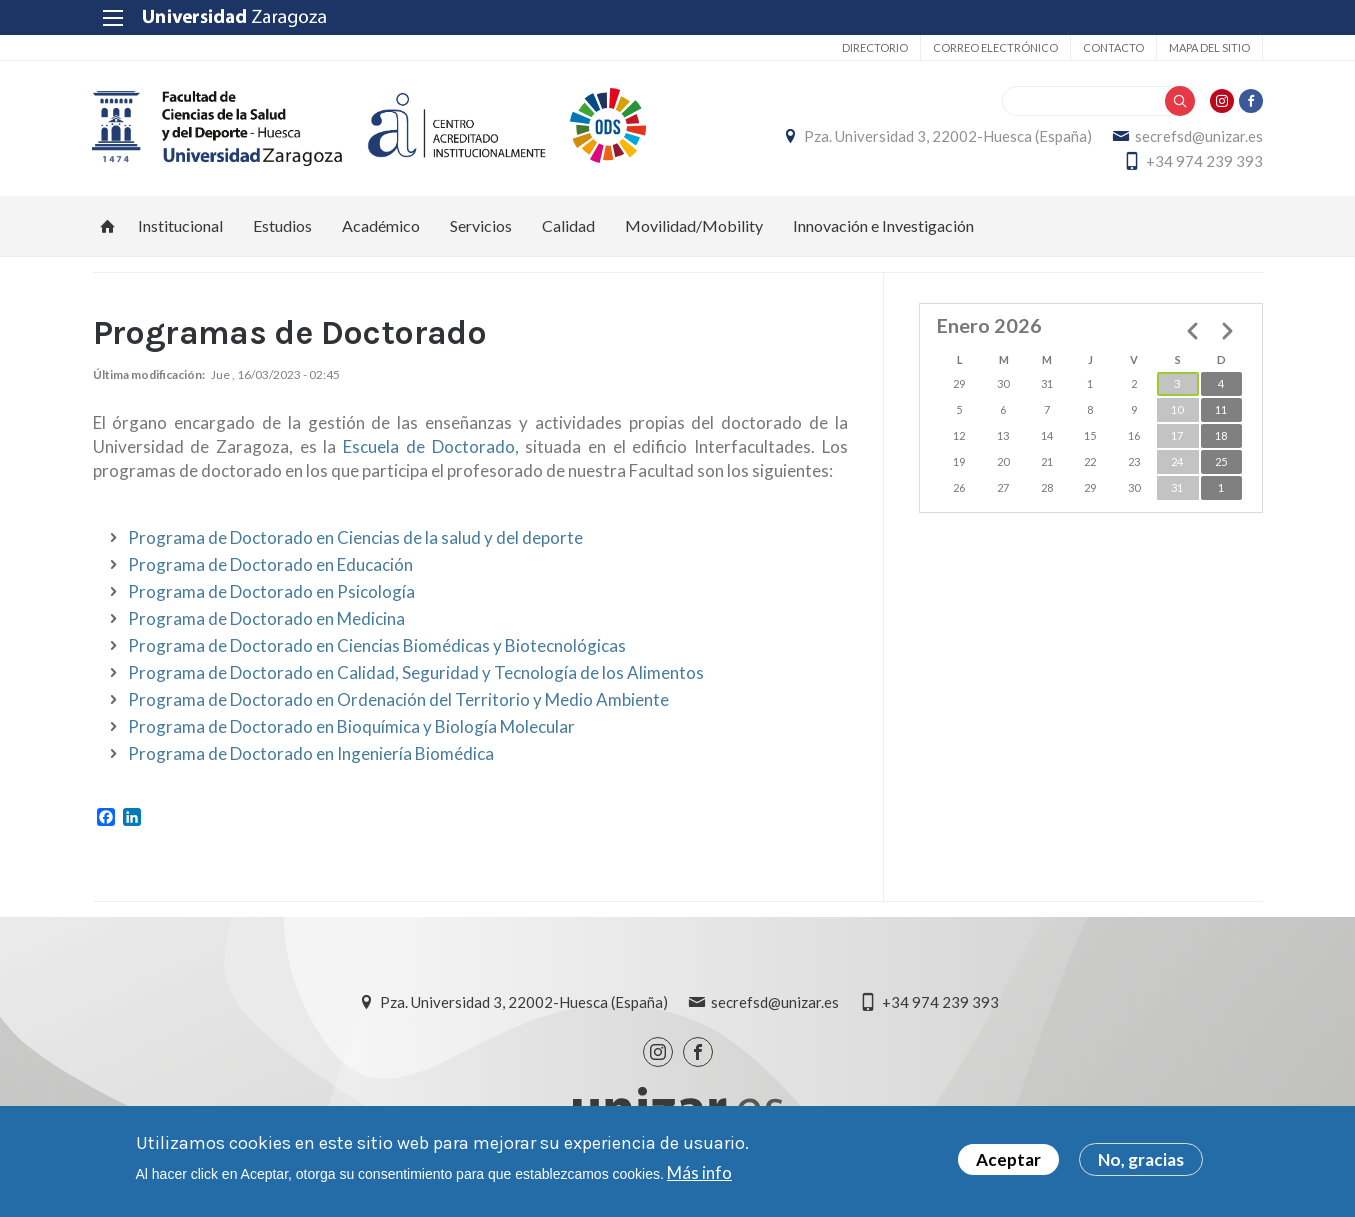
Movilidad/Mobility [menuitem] (694, 225)
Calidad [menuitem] (568, 225)
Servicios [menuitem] (481, 225)
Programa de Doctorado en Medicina (266, 619)
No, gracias (1141, 1159)
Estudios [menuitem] (282, 225)
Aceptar (1008, 1159)
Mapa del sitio (1209, 47)
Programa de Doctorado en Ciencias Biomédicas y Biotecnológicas (377, 646)
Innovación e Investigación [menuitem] (883, 225)
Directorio (875, 47)
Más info (699, 1172)
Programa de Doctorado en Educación (270, 565)
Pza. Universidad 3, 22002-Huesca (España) (948, 136)
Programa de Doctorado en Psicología (271, 592)
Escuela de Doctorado (428, 447)
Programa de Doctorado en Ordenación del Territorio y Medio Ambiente (398, 700)
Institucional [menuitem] (180, 225)
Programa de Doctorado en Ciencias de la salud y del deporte (355, 538)
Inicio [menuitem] (108, 226)
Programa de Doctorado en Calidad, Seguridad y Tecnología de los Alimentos (416, 673)
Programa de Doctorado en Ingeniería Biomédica (311, 754)
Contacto (1113, 47)
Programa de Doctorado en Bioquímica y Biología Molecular (351, 727)
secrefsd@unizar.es (1199, 136)
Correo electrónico (995, 47)
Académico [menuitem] (381, 225)
